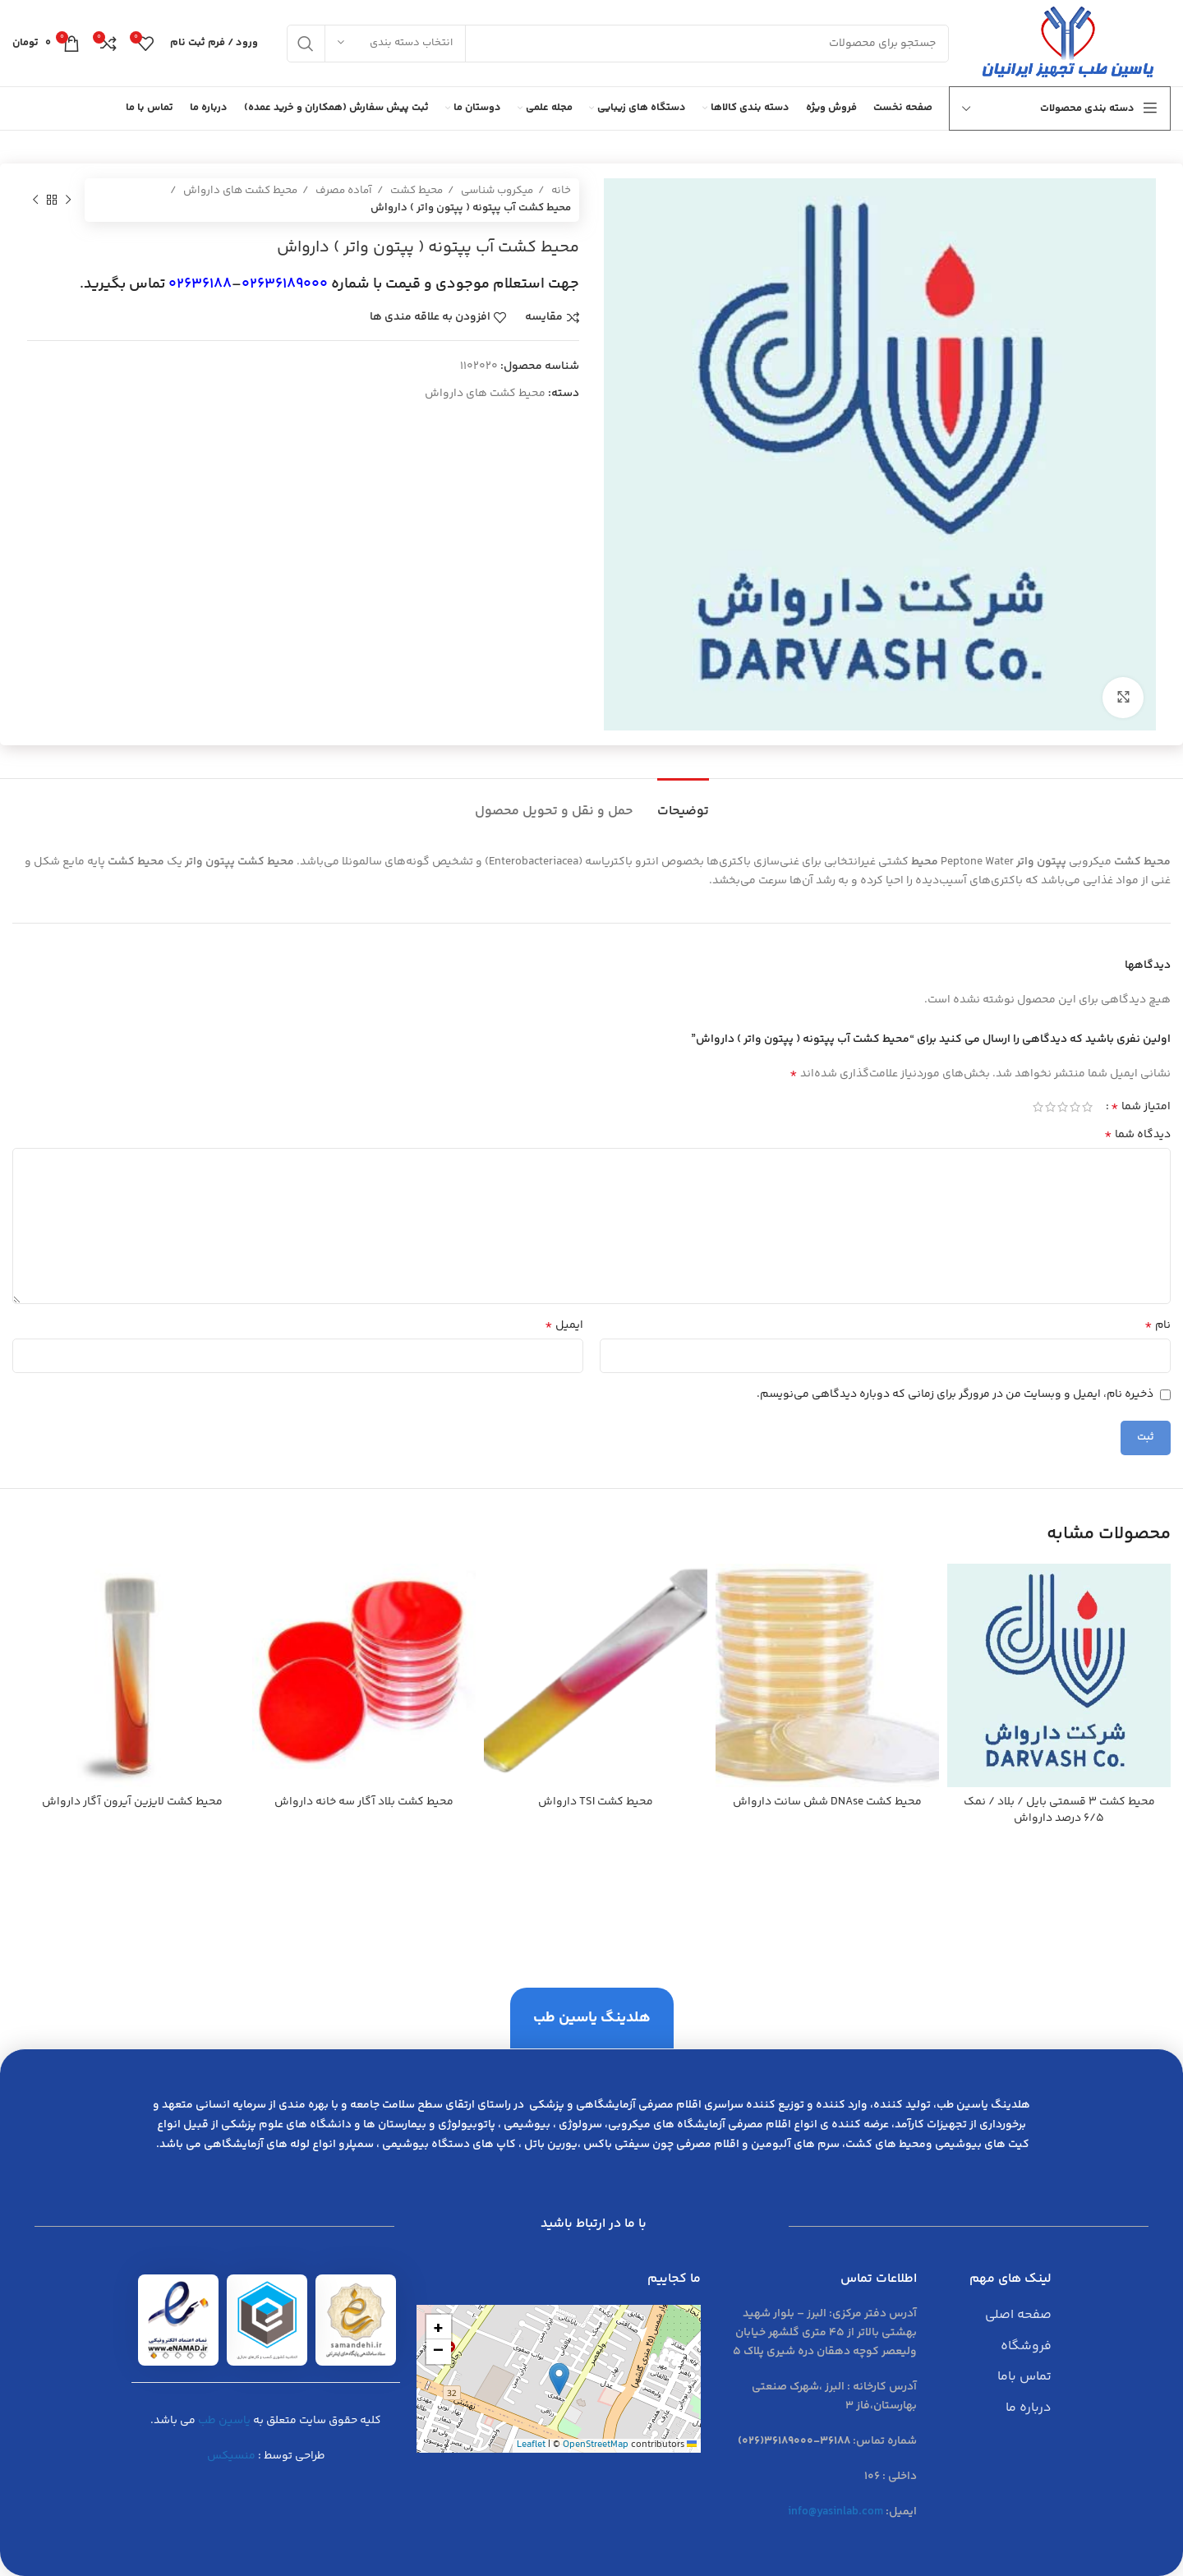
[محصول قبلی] (68, 199)
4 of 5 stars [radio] (1050, 1107)
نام (1157, 1325)
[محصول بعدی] (35, 199)
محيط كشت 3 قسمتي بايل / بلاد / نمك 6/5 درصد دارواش (1059, 1810)
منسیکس (231, 2456)
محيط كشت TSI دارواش (595, 1802)
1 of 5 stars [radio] (1087, 1107)
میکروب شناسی (495, 190)
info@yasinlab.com (835, 2512)
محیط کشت (415, 190)
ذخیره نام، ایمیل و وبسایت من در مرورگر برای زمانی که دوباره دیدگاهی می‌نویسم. (955, 1394)
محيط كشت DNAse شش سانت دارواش (827, 1802)
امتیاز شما (1141, 1106)
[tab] (683, 803)
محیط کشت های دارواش (239, 190)
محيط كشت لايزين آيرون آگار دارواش (132, 1802)
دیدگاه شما (1137, 1135)
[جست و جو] (618, 43)
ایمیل (564, 1325)
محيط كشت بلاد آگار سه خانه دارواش (363, 1802)
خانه (560, 190)
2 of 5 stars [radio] (1075, 1107)
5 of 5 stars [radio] (1038, 1107)
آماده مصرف (342, 190)
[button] (559, 2379)
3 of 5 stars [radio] (1062, 1107)
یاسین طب (224, 2421)
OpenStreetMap (595, 2445)
